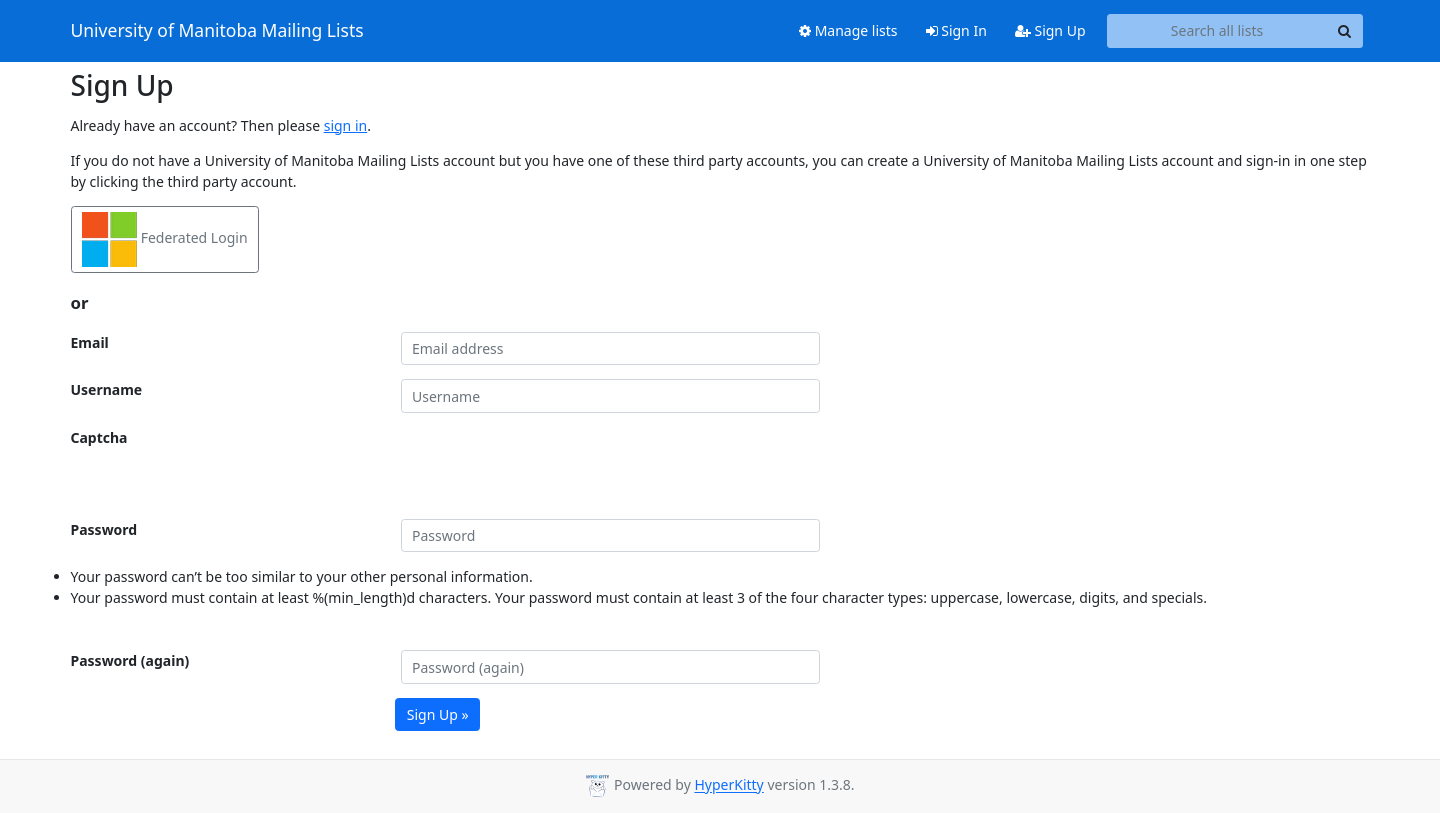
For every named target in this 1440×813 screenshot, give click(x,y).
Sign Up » (438, 714)
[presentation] (553, 466)
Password (104, 529)
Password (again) (130, 660)
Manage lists (848, 30)
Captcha (99, 437)
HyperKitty (728, 785)
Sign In (956, 30)
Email (90, 342)
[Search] (1345, 31)
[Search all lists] (1217, 31)
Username (107, 389)
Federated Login (165, 239)
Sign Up (1050, 30)
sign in (345, 125)
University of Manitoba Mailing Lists (217, 31)
